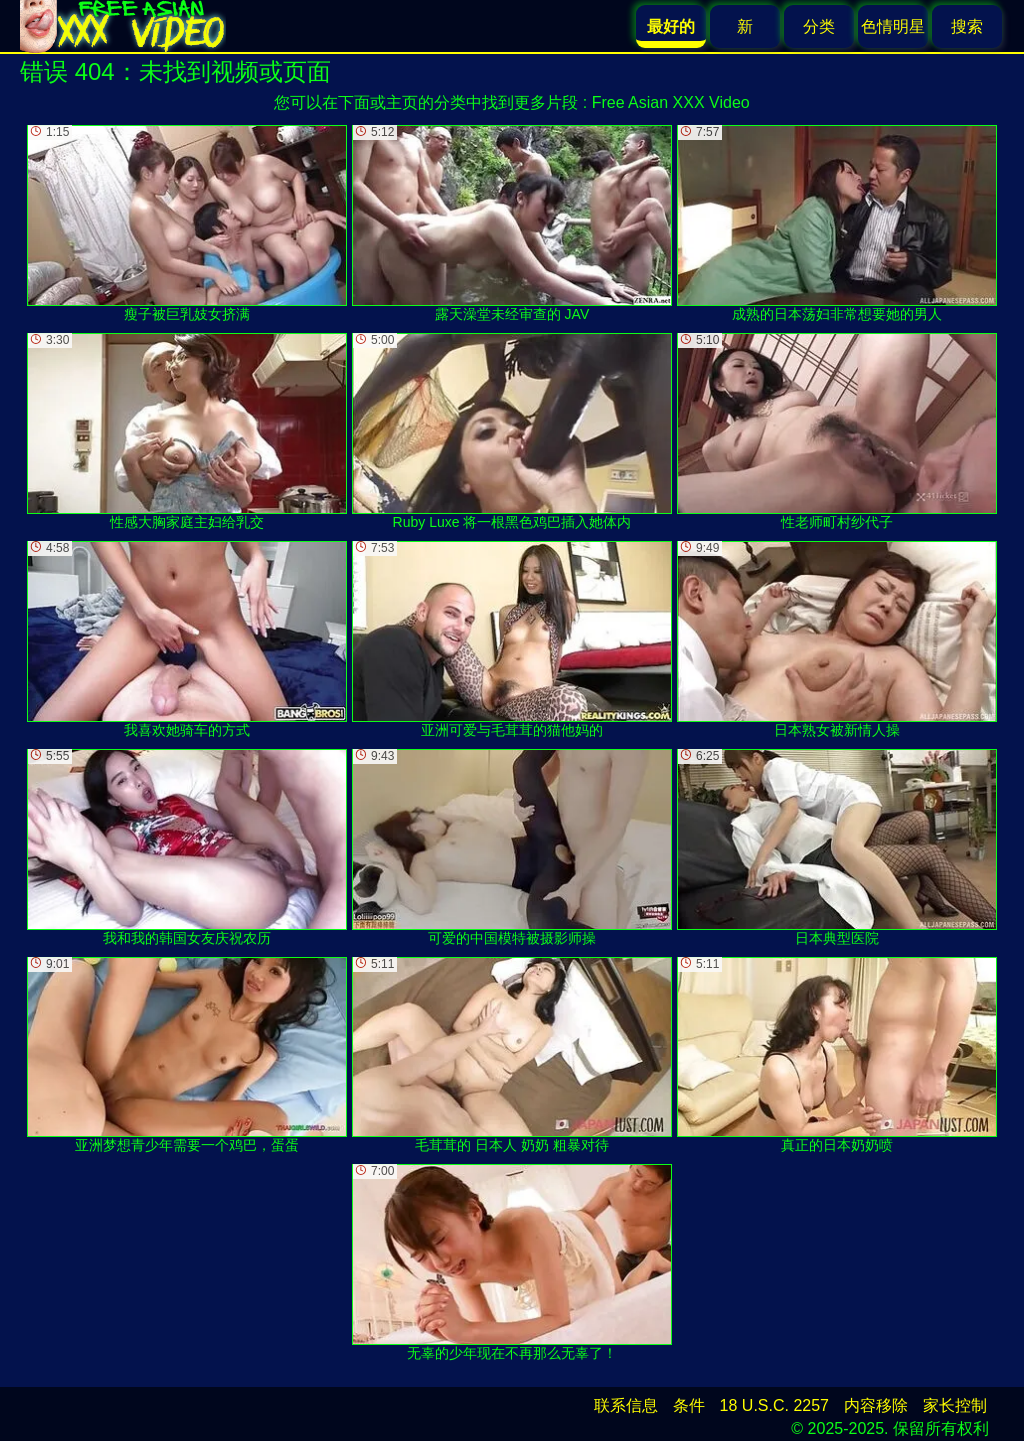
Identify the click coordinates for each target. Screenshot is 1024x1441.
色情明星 (893, 26)
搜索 (967, 26)
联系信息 (626, 1405)
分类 (819, 26)
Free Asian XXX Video (671, 102)
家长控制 (955, 1405)
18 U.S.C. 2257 (774, 1405)
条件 (689, 1405)
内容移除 (876, 1405)
